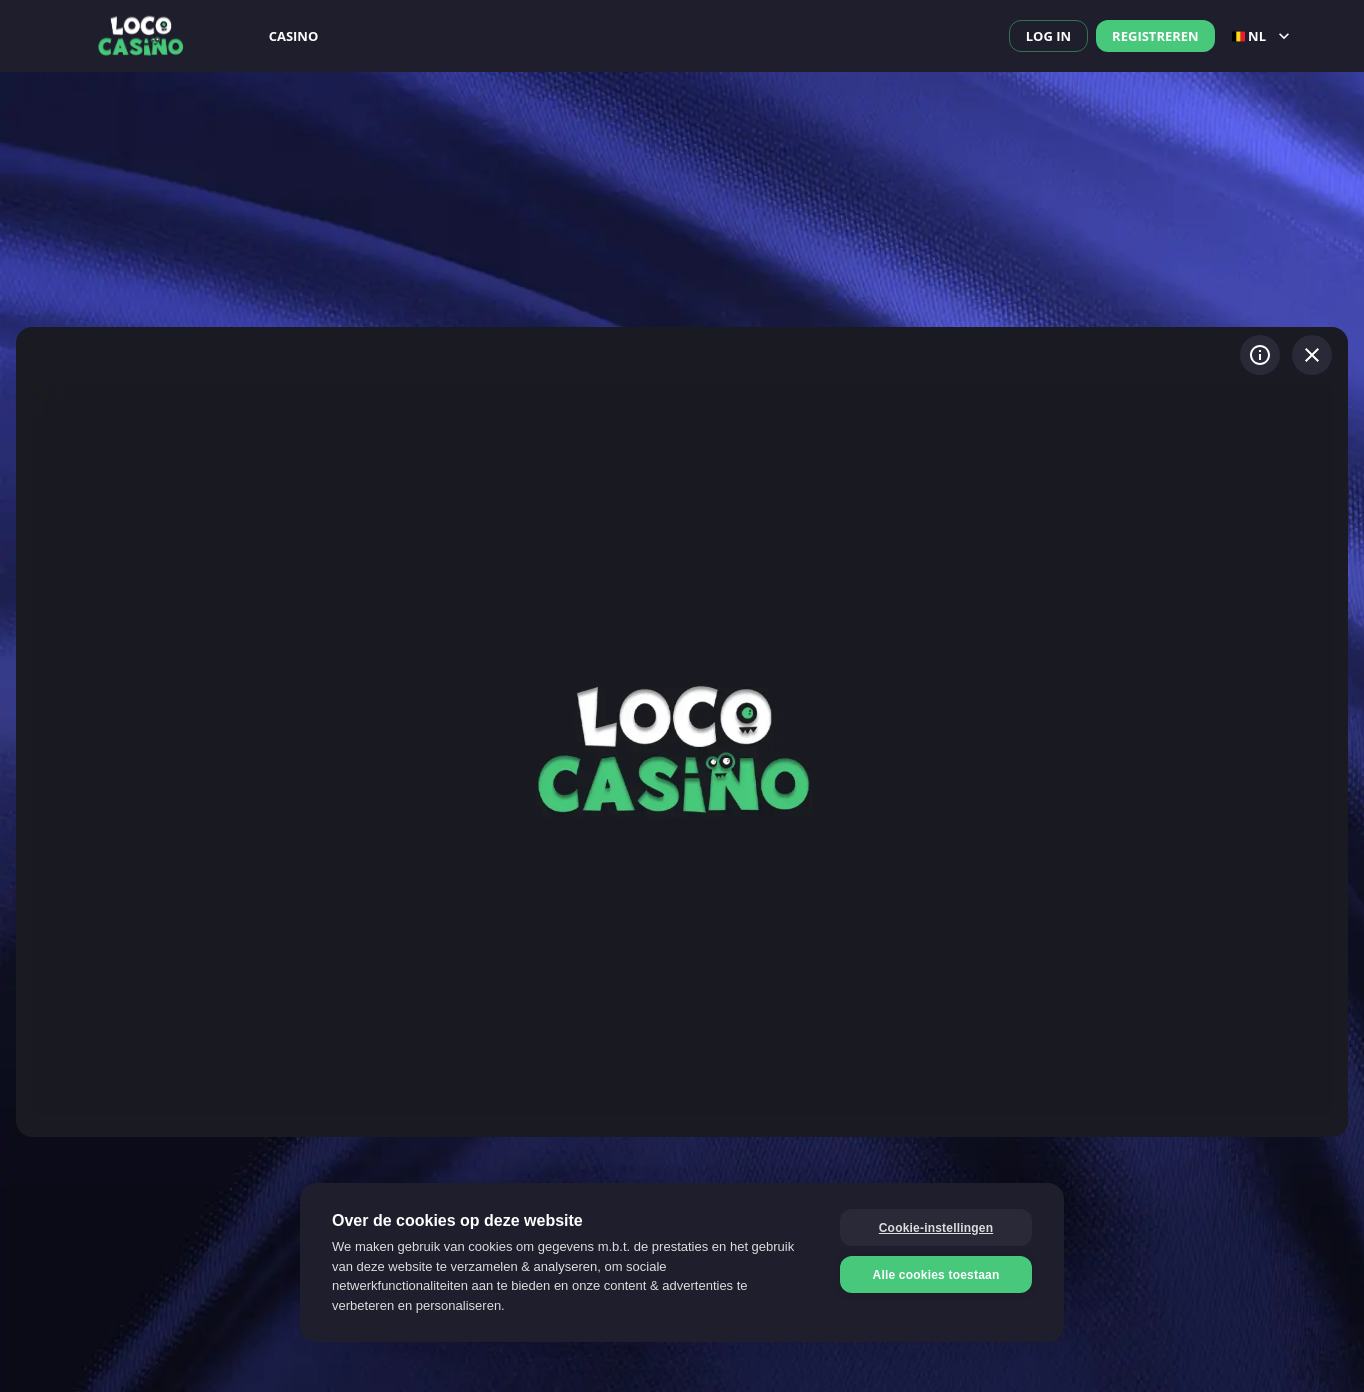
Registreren (1155, 36)
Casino (294, 36)
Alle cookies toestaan (936, 1275)
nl (1263, 36)
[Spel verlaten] (1312, 355)
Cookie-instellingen (936, 1228)
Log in (1048, 36)
